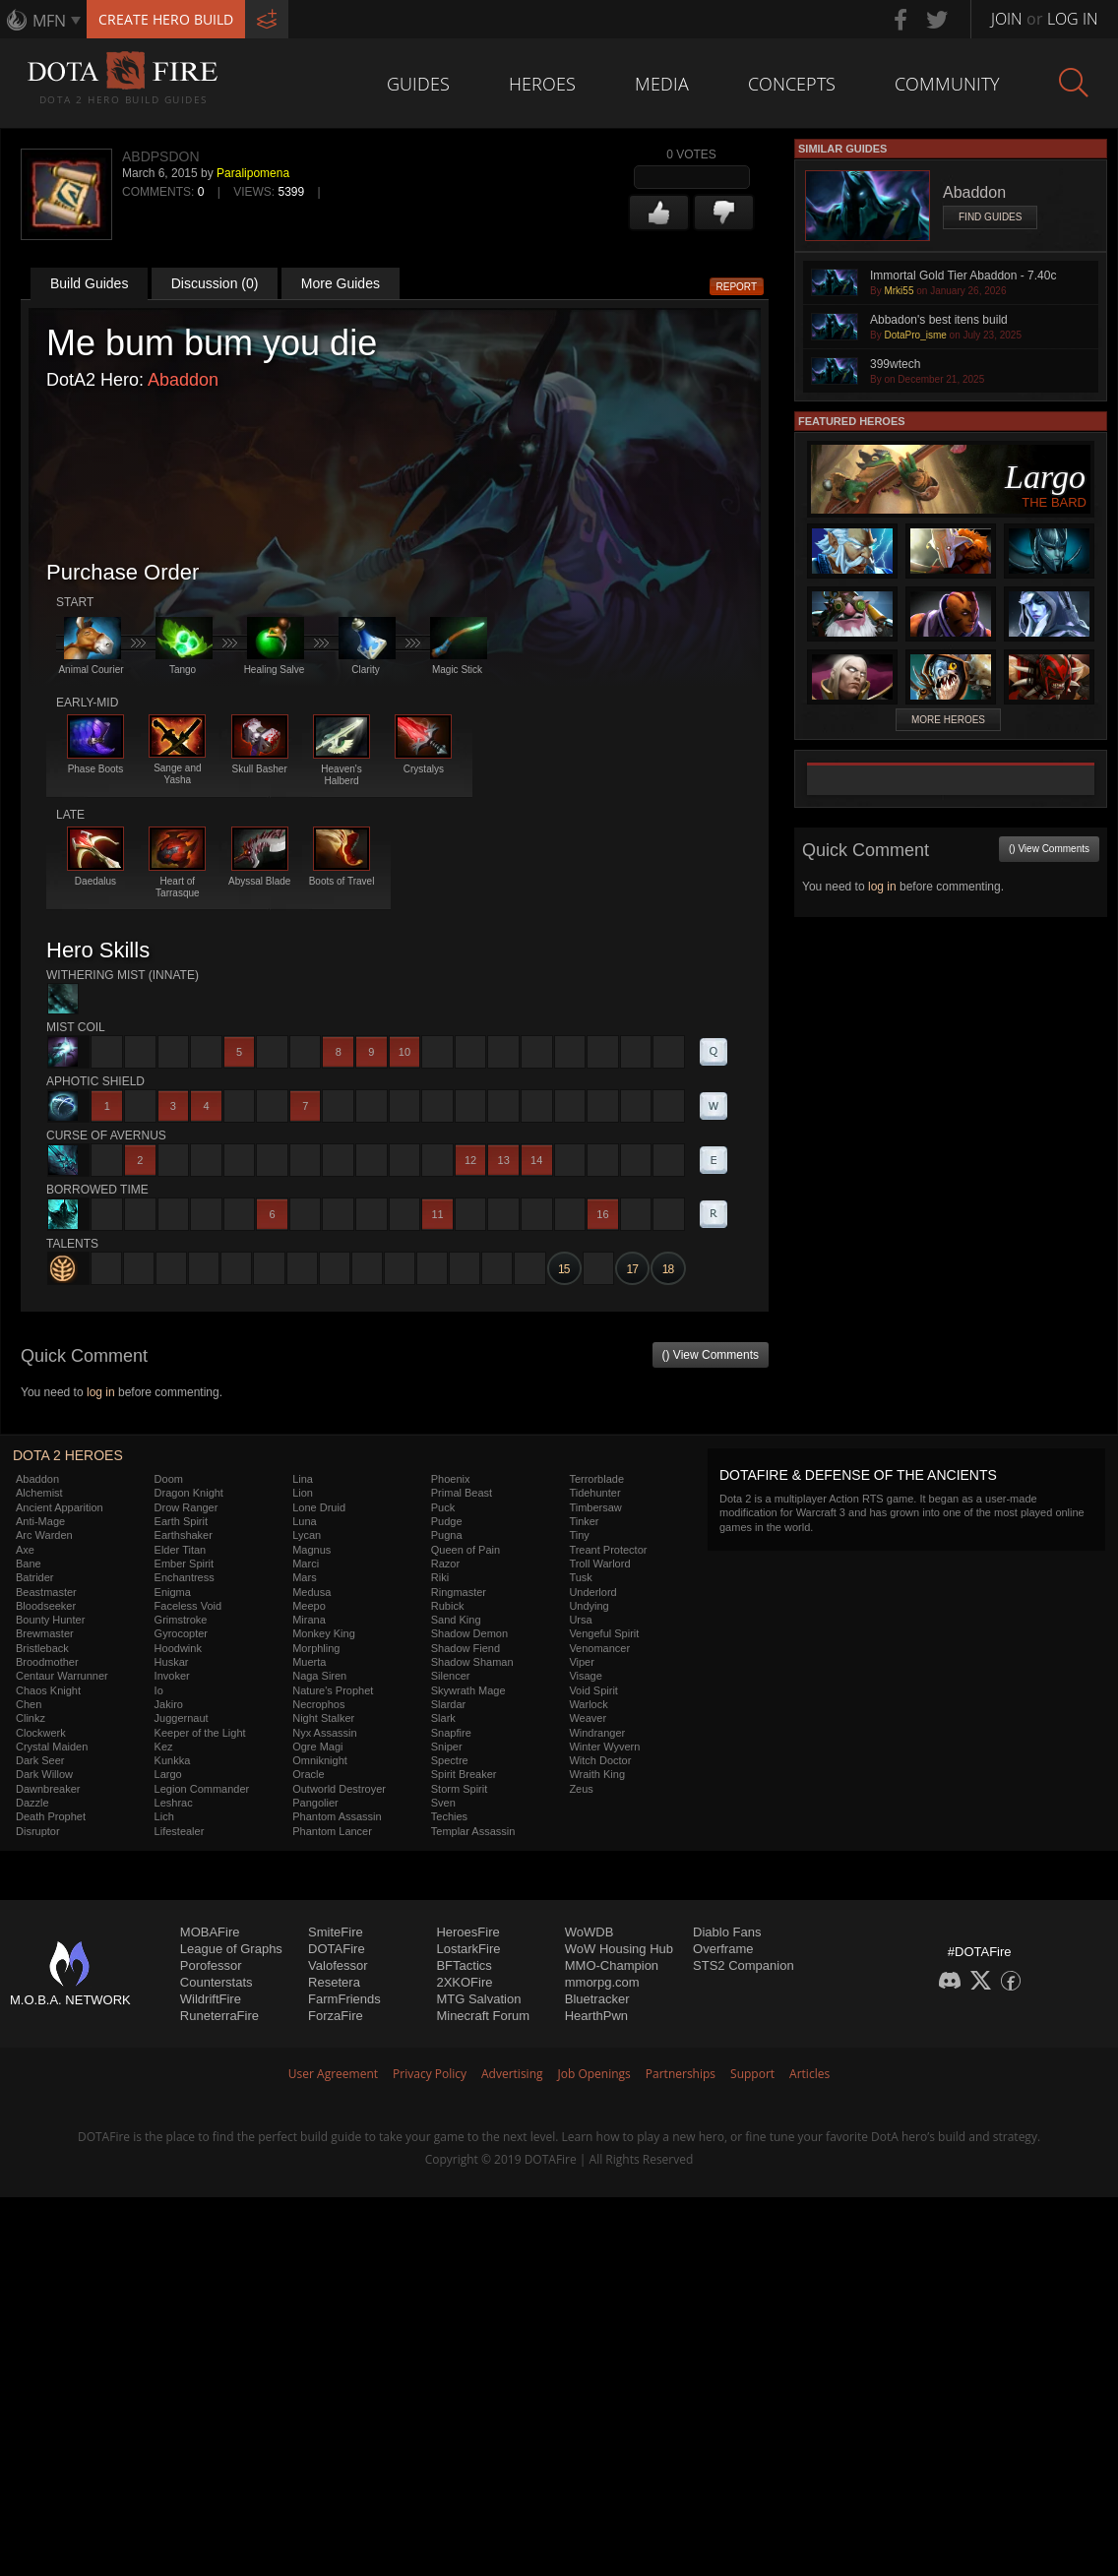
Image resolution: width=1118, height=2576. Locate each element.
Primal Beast (461, 1493)
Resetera (334, 1982)
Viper (581, 1662)
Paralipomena (253, 173)
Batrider (35, 1577)
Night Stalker (323, 1718)
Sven (443, 1803)
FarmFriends (344, 1999)
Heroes (542, 83)
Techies (449, 1816)
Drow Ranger (186, 1507)
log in (101, 1392)
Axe (25, 1550)
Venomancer (599, 1648)
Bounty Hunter (50, 1619)
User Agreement (333, 2073)
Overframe (723, 1948)
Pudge (447, 1521)
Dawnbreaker (48, 1789)
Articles (809, 2073)
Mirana (309, 1619)
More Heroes (948, 719)
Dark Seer (40, 1760)
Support (752, 2073)
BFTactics (463, 1965)
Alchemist (39, 1493)
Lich (164, 1816)
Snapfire (451, 1733)
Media (662, 83)
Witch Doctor (600, 1760)
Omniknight (319, 1760)
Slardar (448, 1704)
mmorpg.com (602, 1982)
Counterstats (216, 1982)
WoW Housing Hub (619, 1948)
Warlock (588, 1704)
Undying (588, 1606)
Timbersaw (595, 1507)
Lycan (306, 1535)
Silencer (450, 1676)
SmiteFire (335, 1932)
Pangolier (315, 1803)
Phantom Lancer (332, 1831)
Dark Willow (44, 1774)
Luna (304, 1521)
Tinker (583, 1521)
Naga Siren (319, 1676)
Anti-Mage (40, 1521)
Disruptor (38, 1831)
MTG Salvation (478, 1999)
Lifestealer (180, 1831)
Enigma (173, 1592)
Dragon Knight (189, 1493)
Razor (445, 1563)
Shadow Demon (469, 1633)
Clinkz (30, 1718)
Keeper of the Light (200, 1733)
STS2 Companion (743, 1965)
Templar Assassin (473, 1831)
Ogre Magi (317, 1746)
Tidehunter (594, 1493)
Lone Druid (318, 1507)
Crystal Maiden (52, 1746)
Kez (164, 1746)
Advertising (512, 2073)
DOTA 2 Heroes (68, 1455)
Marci (305, 1563)
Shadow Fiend (465, 1648)
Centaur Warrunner (62, 1676)
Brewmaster (45, 1633)
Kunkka (173, 1760)
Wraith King (597, 1774)
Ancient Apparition (59, 1507)
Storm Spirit (459, 1789)
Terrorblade (596, 1479)
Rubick (448, 1606)
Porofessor (211, 1965)
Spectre (449, 1760)
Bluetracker (597, 1999)
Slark (443, 1718)
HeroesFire (467, 1932)
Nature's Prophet (332, 1690)
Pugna (447, 1535)
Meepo (309, 1606)
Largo (168, 1774)
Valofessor (337, 1965)
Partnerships (680, 2073)
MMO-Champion (611, 1965)
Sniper (447, 1746)
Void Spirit (593, 1690)
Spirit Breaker (464, 1774)
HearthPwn (596, 2015)
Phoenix (450, 1479)
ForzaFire (335, 2015)
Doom (169, 1479)
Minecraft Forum (482, 2015)
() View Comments (710, 1355)
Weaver (587, 1718)
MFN (49, 20)
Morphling (316, 1648)
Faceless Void (188, 1606)
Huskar (172, 1662)
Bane (28, 1563)
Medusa (311, 1592)
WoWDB (589, 1932)
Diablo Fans (727, 1932)
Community (947, 83)
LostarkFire (468, 1948)
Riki (440, 1577)
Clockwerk (41, 1733)
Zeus (580, 1789)
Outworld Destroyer (339, 1789)
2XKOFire (464, 1982)
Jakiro (169, 1704)
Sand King (456, 1619)
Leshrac (174, 1803)
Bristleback (42, 1648)
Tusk (580, 1577)
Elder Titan (181, 1550)
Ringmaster (458, 1592)
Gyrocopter (181, 1633)
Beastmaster (46, 1592)
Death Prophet (51, 1816)
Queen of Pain (465, 1550)
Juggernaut (182, 1718)
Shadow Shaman (472, 1662)
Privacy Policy (429, 2073)
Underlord (592, 1592)
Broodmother (47, 1662)
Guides (418, 83)
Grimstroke (181, 1619)
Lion (302, 1493)
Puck (443, 1507)
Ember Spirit (185, 1563)
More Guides (340, 283)
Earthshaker (184, 1535)
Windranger (597, 1733)
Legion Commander (202, 1789)
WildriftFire (210, 1999)
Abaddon (183, 380)
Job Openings (594, 2073)
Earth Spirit (181, 1521)
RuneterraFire (219, 2015)
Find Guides (990, 217)
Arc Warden (44, 1535)
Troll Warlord (599, 1563)
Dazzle (32, 1803)
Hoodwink (178, 1648)
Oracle (308, 1774)
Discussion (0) (215, 283)
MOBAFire (210, 1932)
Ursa (580, 1619)
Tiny (579, 1535)
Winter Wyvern (604, 1746)
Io (159, 1690)
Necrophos (318, 1704)
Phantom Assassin (337, 1816)
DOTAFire (336, 1948)
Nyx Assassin (324, 1733)
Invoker (172, 1676)
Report (737, 286)
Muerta (309, 1662)
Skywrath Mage (468, 1690)
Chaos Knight (48, 1690)
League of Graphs (231, 1948)
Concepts (792, 83)
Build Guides (89, 283)
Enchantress (185, 1577)
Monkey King (323, 1633)
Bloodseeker (46, 1606)
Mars (304, 1577)
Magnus (311, 1550)
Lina (302, 1479)
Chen (28, 1704)
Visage (585, 1676)
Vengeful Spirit (604, 1633)
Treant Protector (608, 1550)
